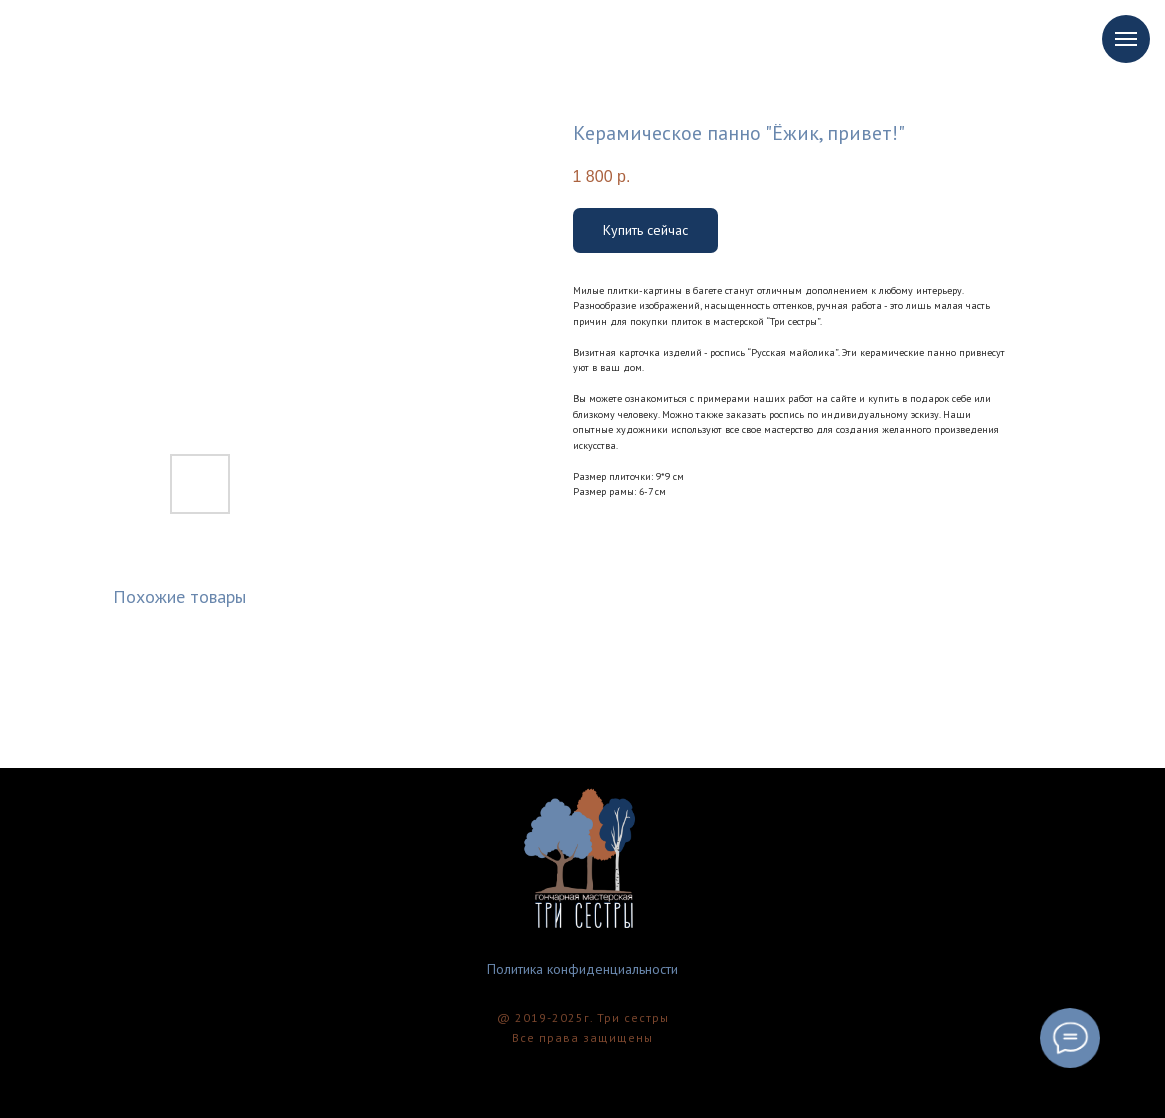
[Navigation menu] (1126, 39)
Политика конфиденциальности (582, 969)
